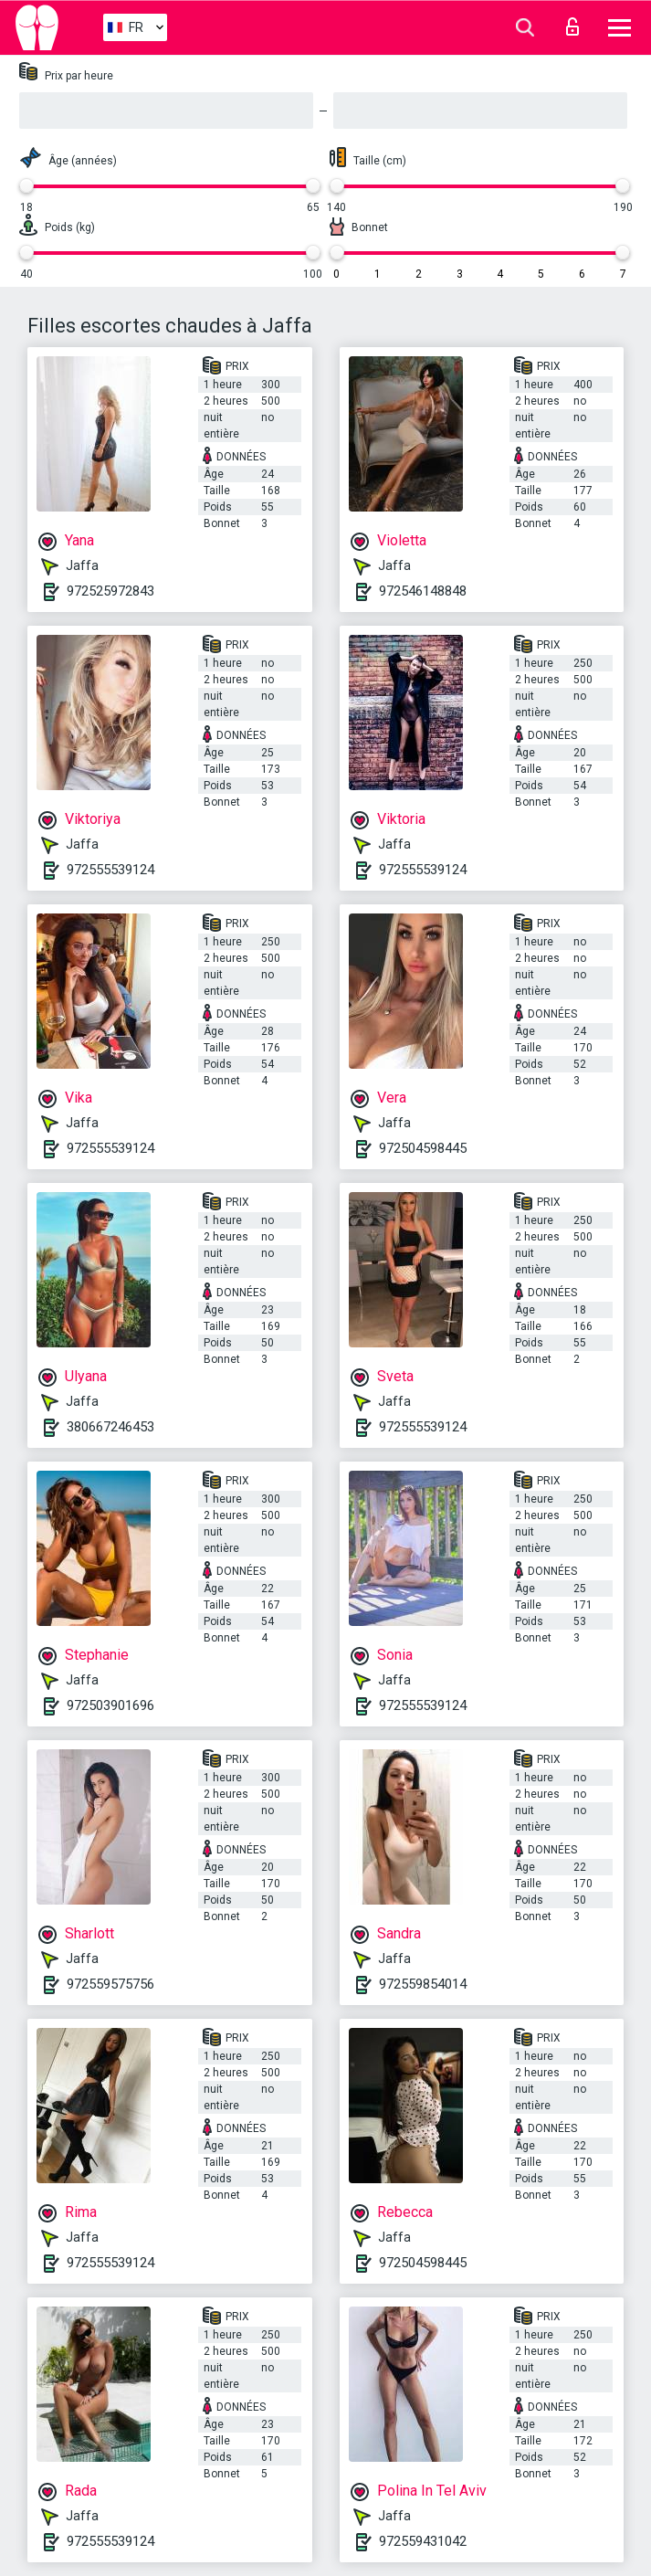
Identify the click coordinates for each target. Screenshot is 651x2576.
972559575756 (110, 1984)
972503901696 (110, 1705)
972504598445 (423, 1148)
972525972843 (110, 591)
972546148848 (423, 591)
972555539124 (110, 869)
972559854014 (423, 1984)
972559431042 (423, 2541)
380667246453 (110, 1427)
